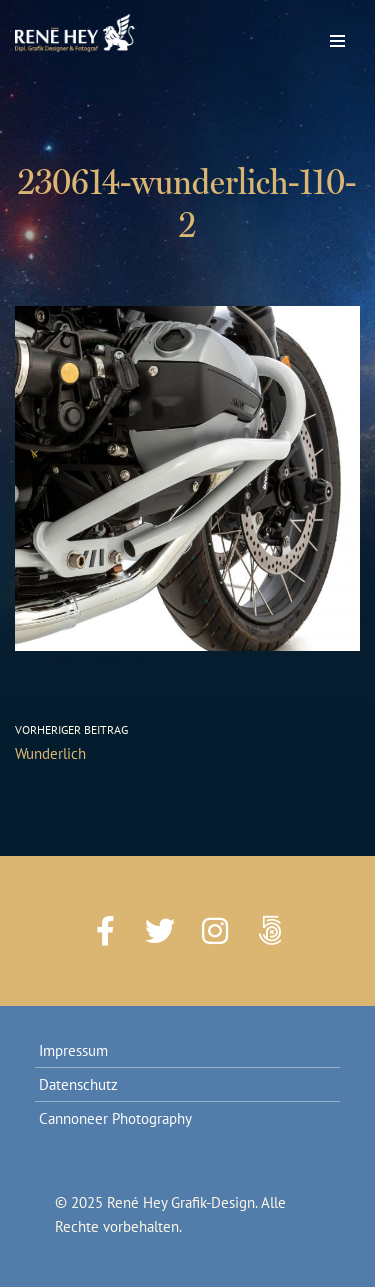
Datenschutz (78, 1084)
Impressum (73, 1050)
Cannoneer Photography (115, 1118)
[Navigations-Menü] (337, 36)
